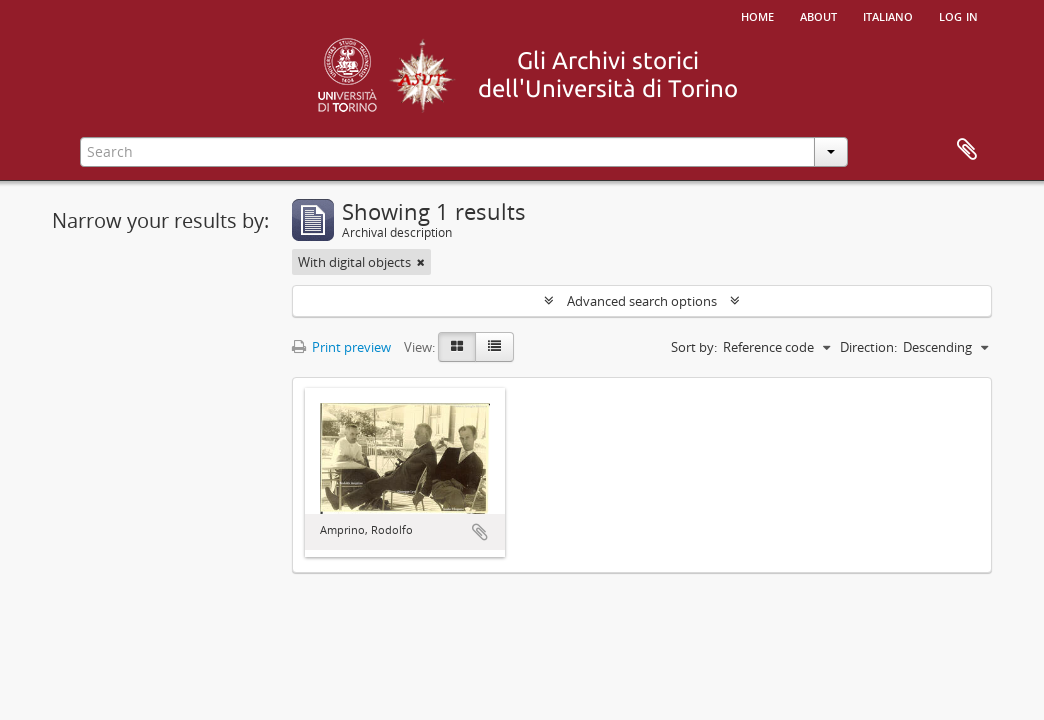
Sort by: (694, 347)
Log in (958, 15)
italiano (888, 15)
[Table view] (494, 347)
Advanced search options (642, 301)
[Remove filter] (421, 262)
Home (757, 15)
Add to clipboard (480, 532)
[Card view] (457, 347)
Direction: (868, 347)
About (818, 15)
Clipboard (967, 150)
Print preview (341, 347)
